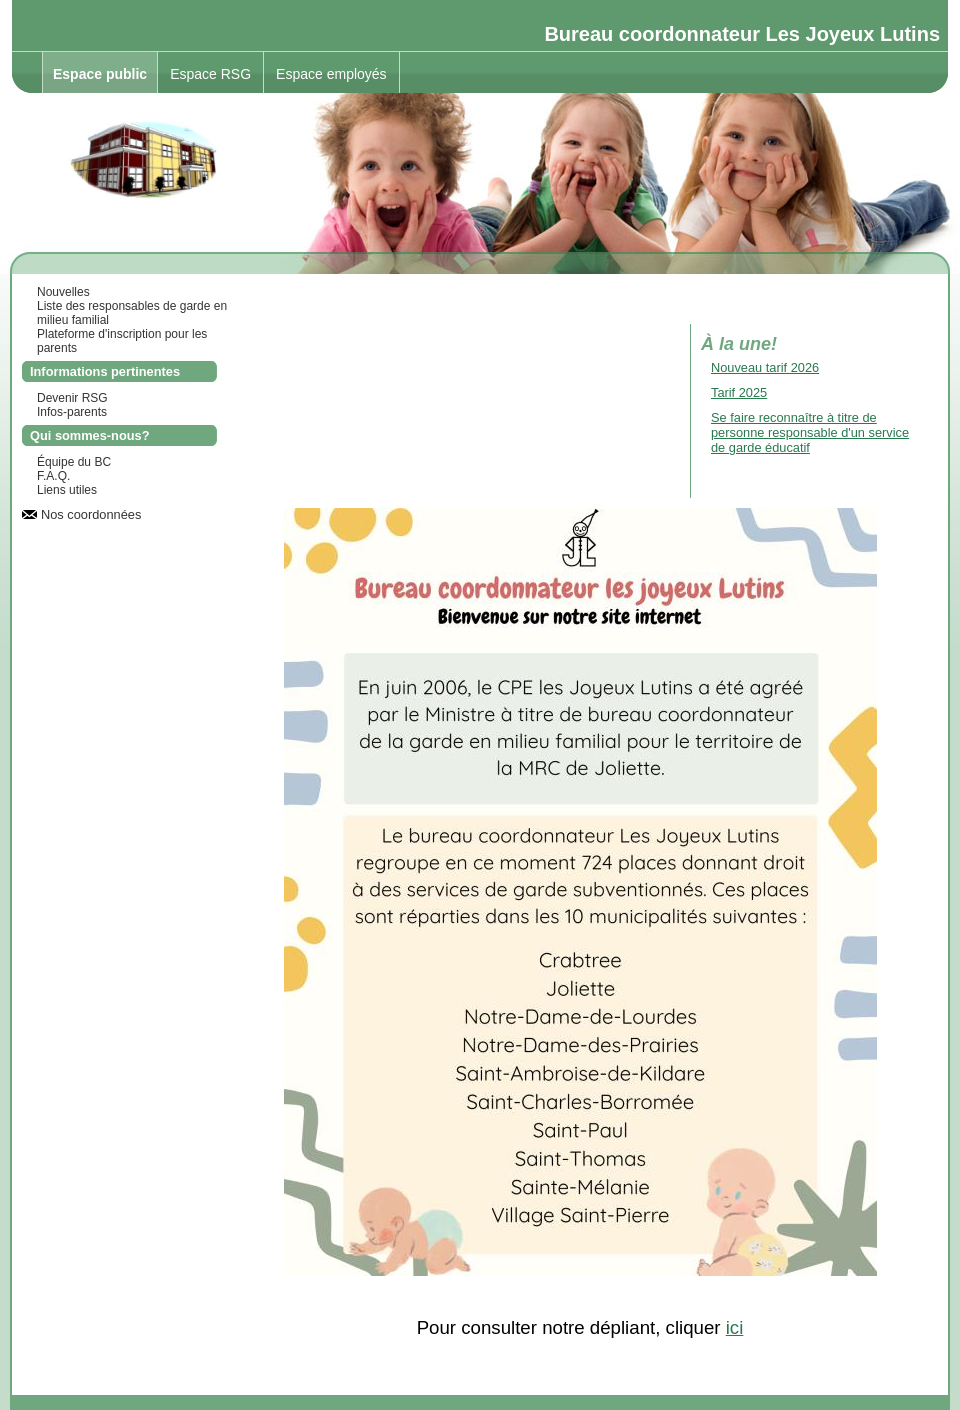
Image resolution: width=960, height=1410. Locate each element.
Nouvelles (63, 292)
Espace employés (331, 74)
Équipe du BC (74, 462)
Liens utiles (67, 490)
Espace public (100, 74)
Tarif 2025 (739, 392)
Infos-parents (72, 412)
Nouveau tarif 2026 (765, 367)
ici (735, 1327)
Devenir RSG (72, 398)
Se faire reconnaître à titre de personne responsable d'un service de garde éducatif (810, 432)
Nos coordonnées (91, 514)
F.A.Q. (53, 476)
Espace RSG (210, 74)
